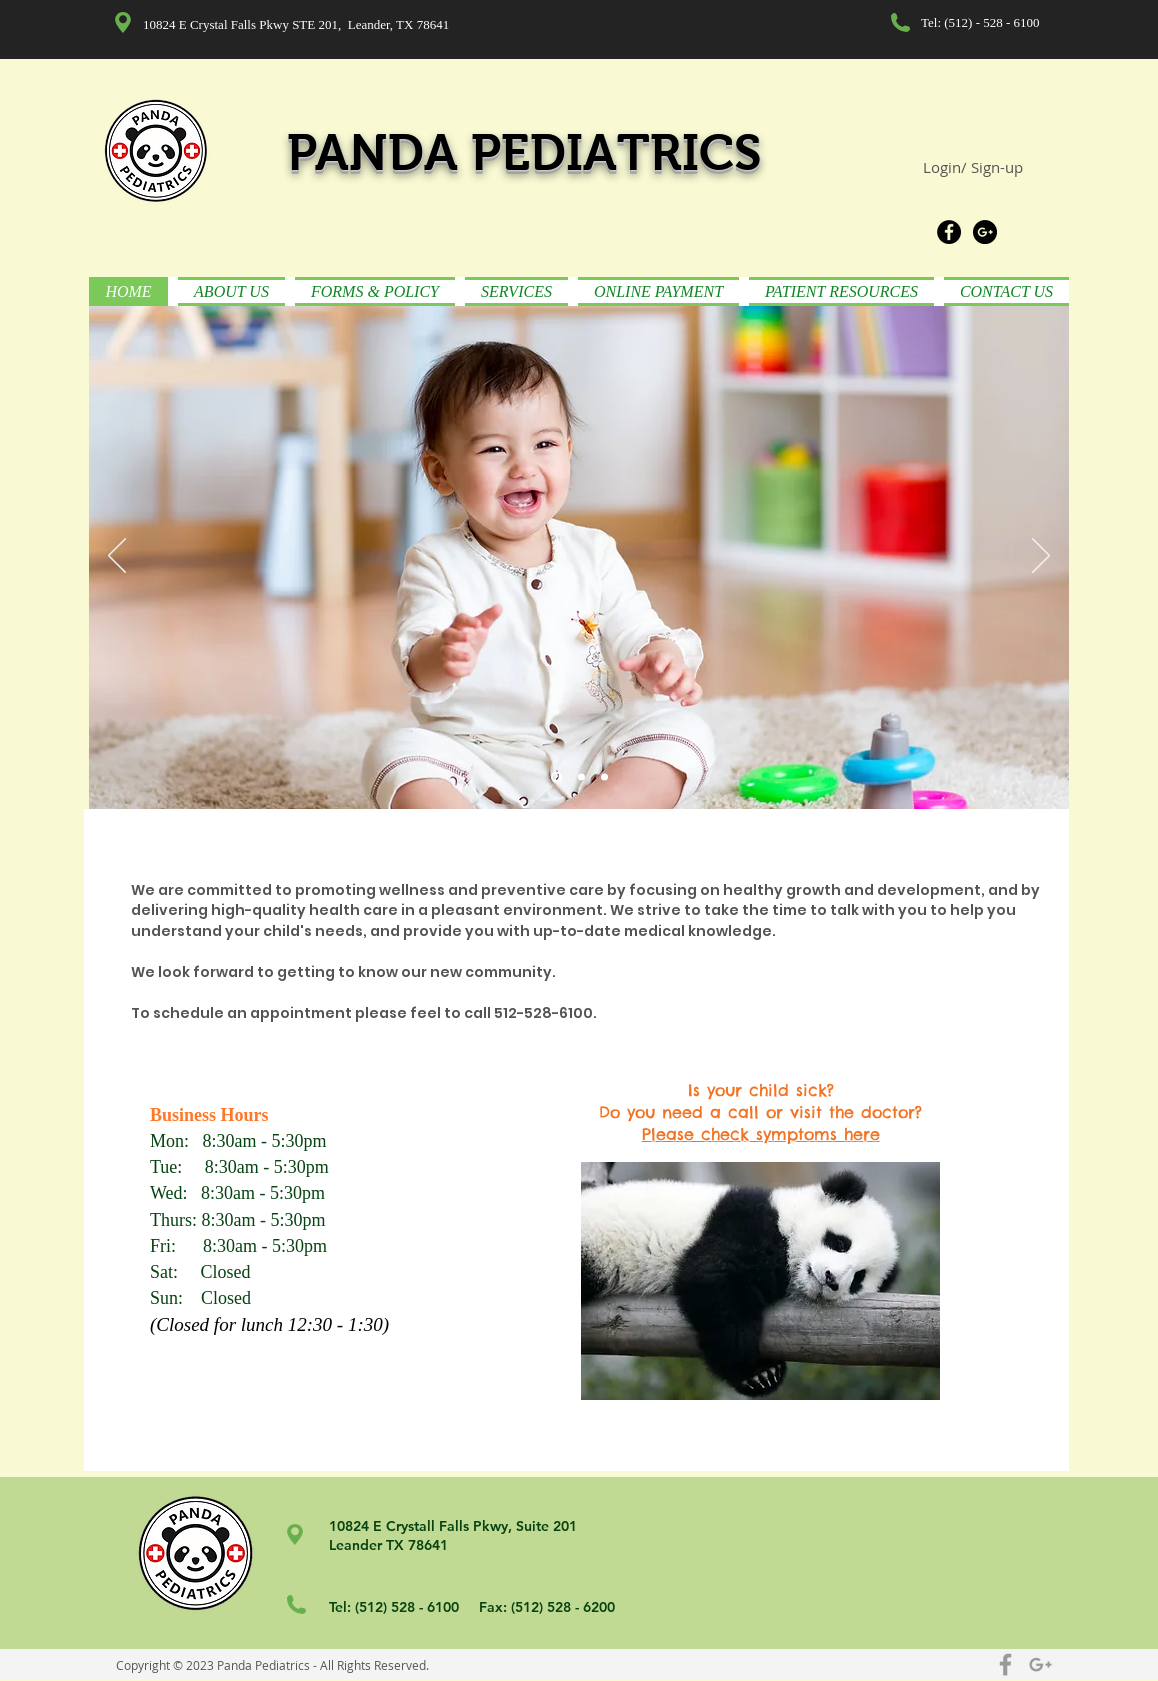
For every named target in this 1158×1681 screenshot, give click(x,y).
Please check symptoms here (761, 1134)
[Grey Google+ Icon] (1040, 1664)
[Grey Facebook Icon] (1005, 1664)
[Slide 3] (604, 777)
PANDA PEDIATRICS (524, 152)
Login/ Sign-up (973, 167)
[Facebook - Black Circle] (949, 232)
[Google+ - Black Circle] (985, 232)
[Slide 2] (581, 777)
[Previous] (117, 557)
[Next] (1041, 557)
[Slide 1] (556, 777)
